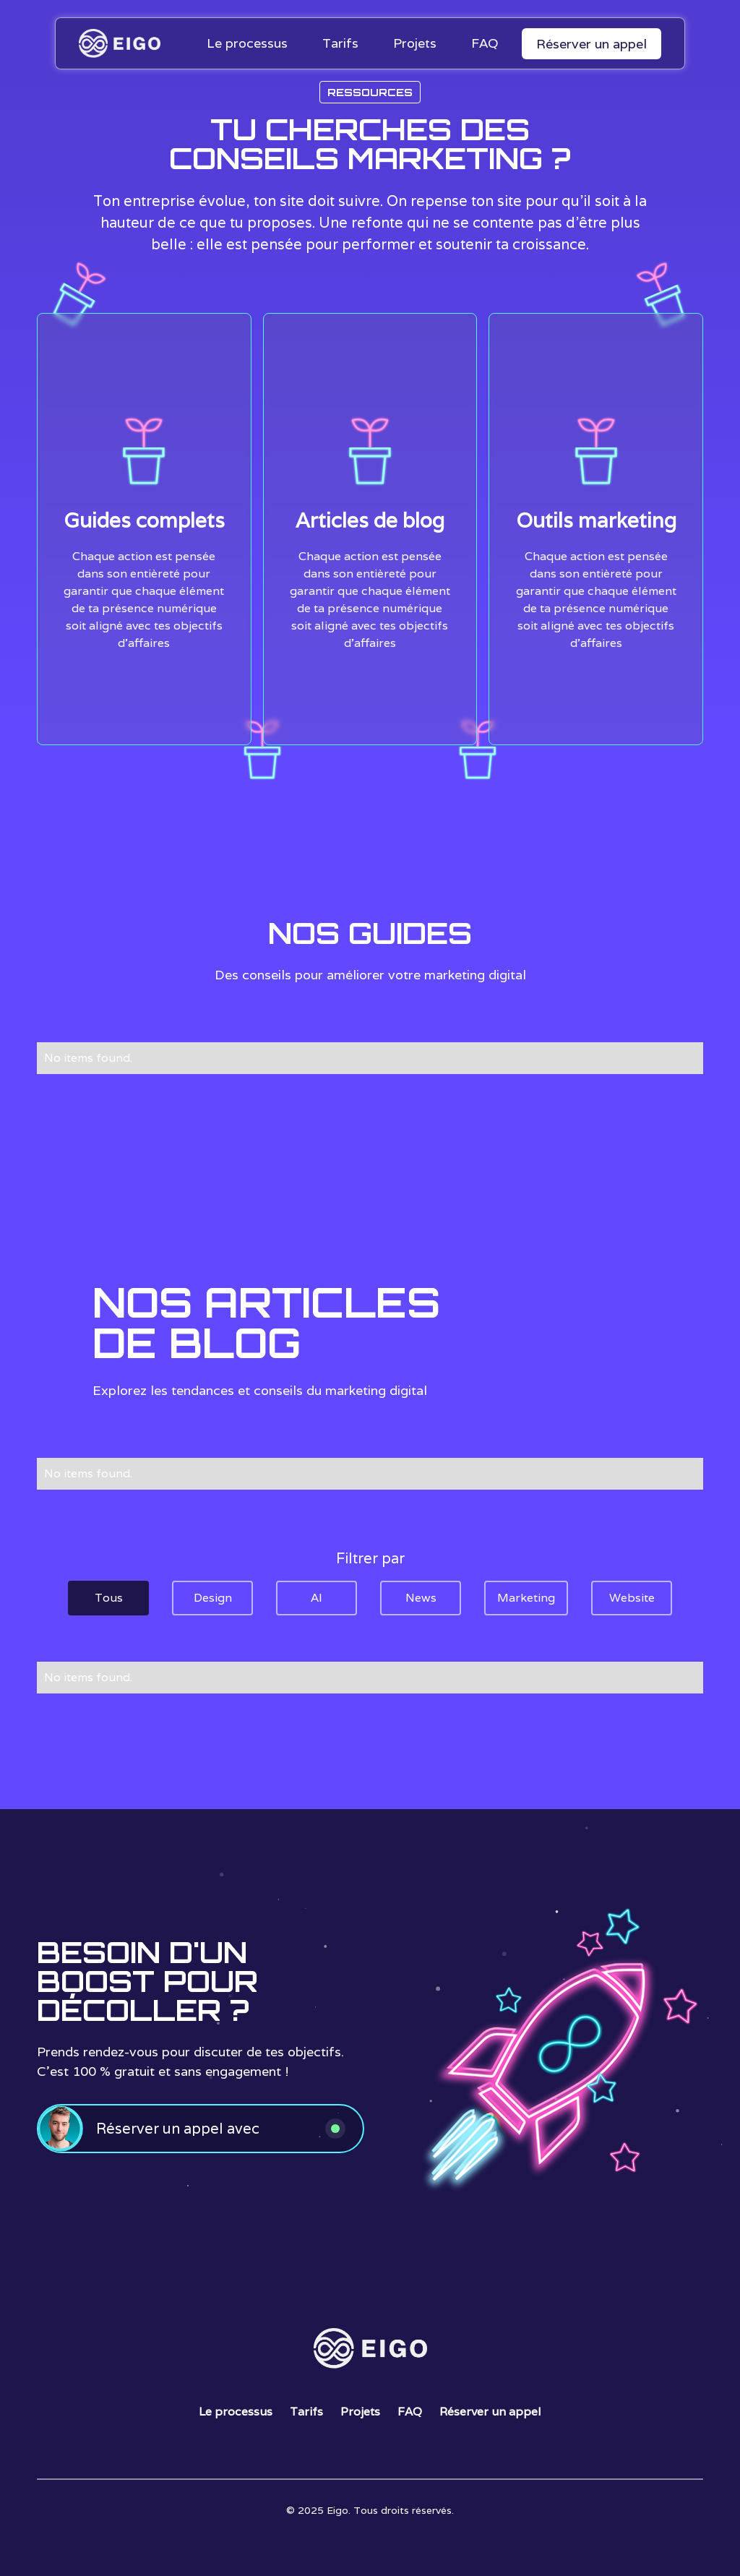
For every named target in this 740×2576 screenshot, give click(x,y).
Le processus (235, 2411)
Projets (360, 2411)
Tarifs (306, 2411)
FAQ (409, 2411)
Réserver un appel (591, 43)
